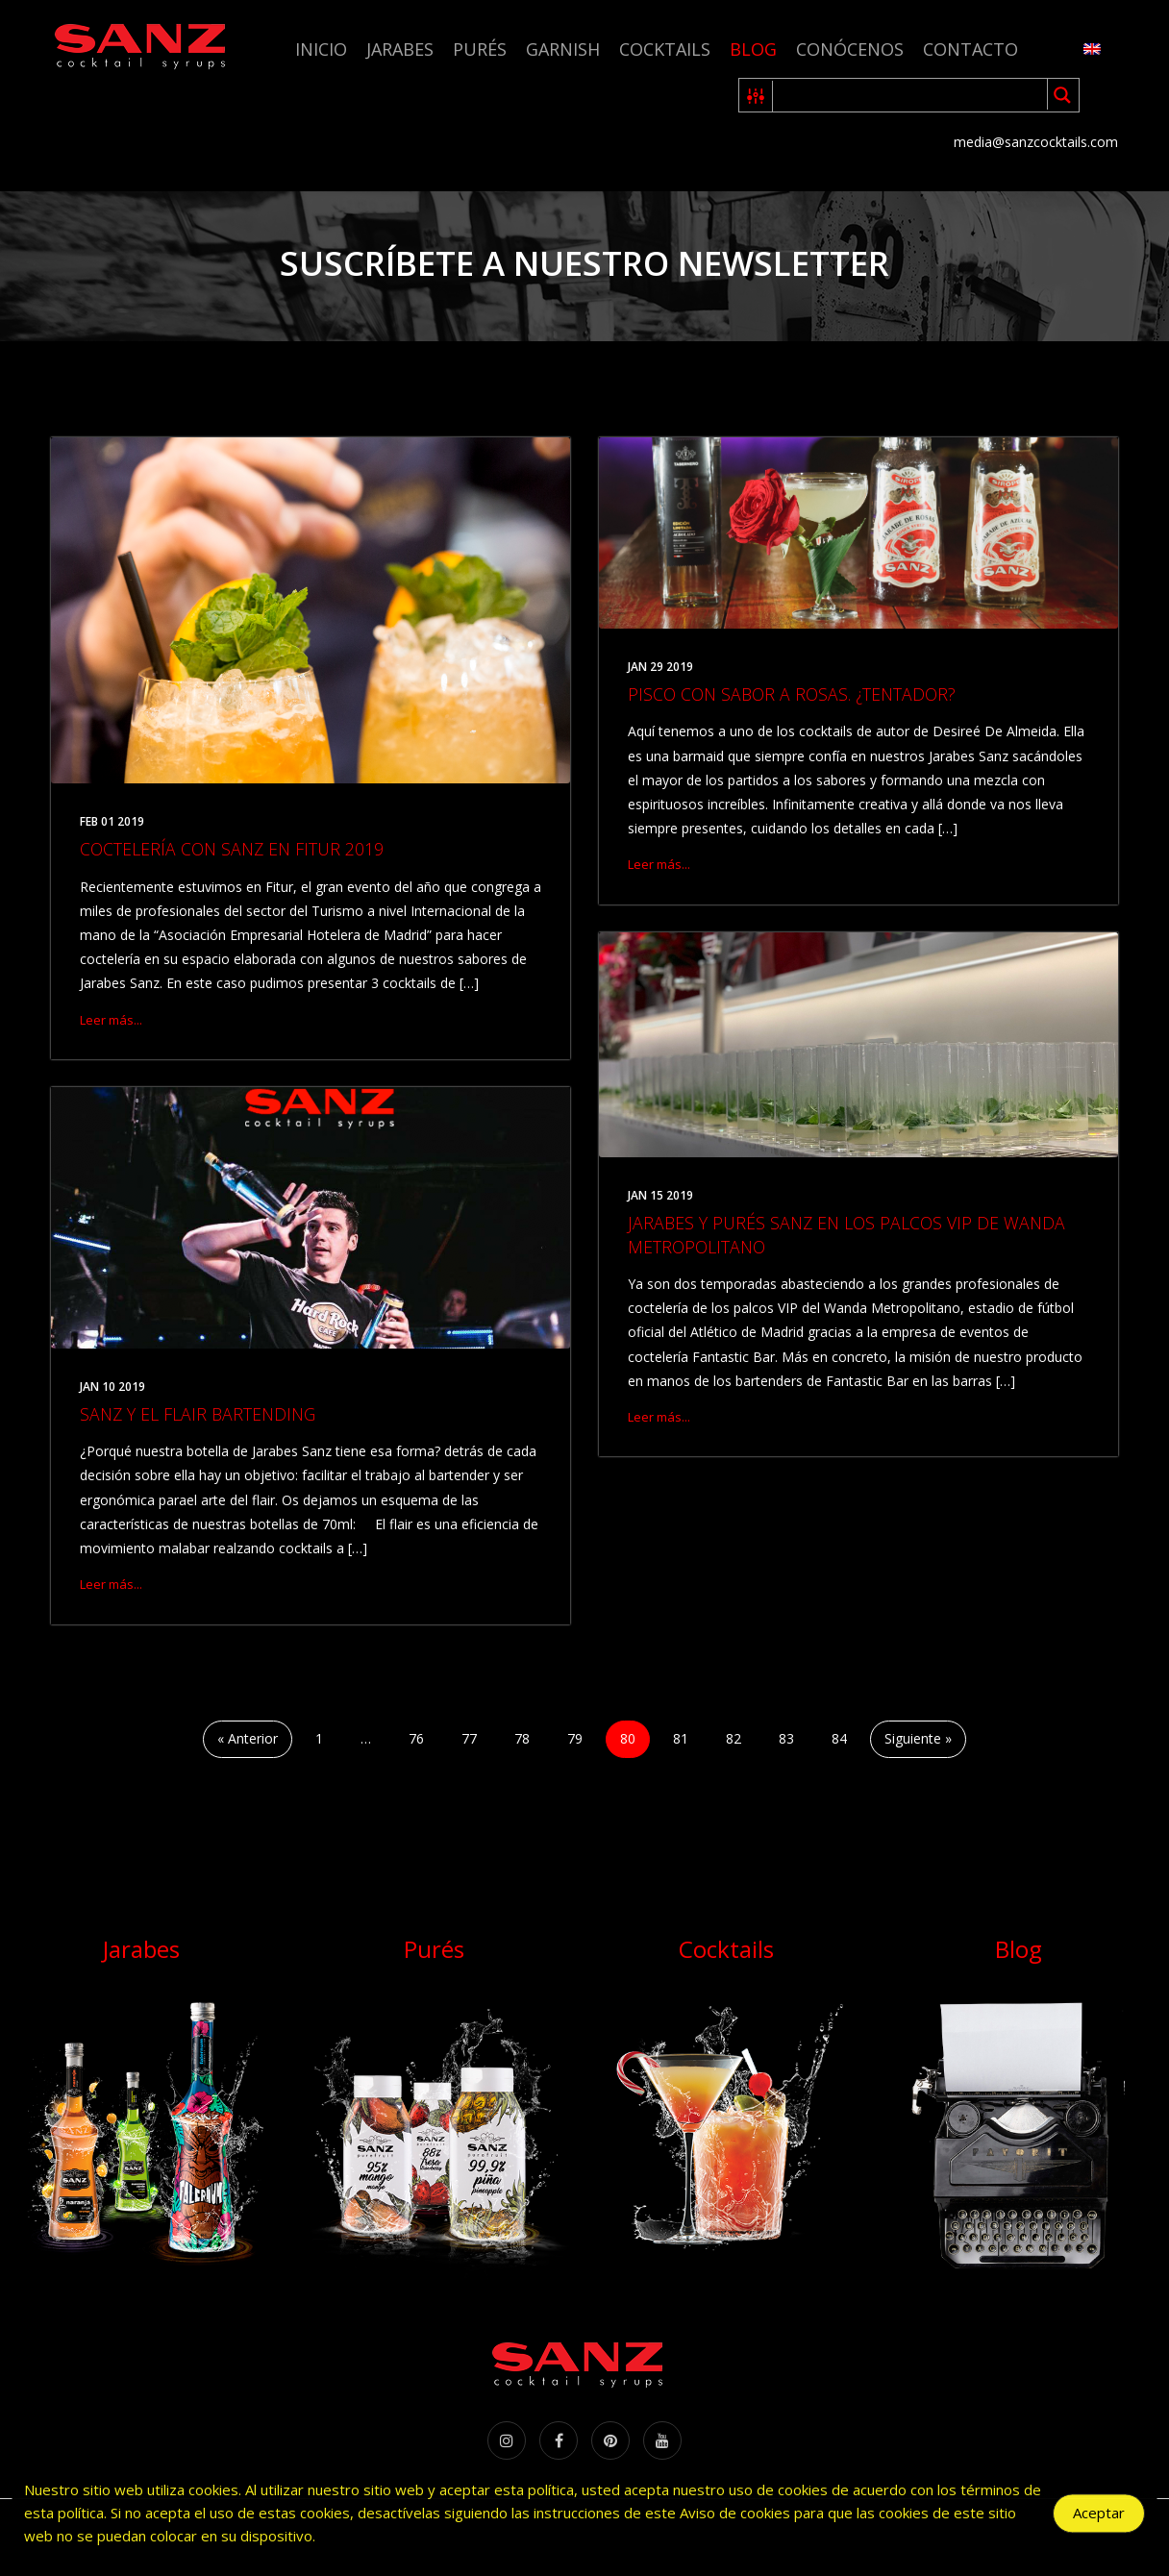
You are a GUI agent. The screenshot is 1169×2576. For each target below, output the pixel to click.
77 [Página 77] (469, 1738)
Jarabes (400, 49)
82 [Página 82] (733, 1738)
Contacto (970, 49)
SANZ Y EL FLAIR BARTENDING (197, 1413)
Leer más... (111, 1019)
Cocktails (664, 49)
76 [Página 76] (416, 1738)
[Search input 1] (910, 95)
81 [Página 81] (680, 1738)
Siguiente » (918, 1738)
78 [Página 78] (522, 1738)
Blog (753, 49)
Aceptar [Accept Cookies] (1099, 2517)
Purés (480, 49)
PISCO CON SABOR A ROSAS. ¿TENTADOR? (792, 694)
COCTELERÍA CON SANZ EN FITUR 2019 (232, 848)
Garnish (563, 49)
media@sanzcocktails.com (1036, 142)
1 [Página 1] (319, 1738)
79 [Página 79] (575, 1738)
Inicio (321, 49)
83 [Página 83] (786, 1738)
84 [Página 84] (839, 1738)
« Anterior (247, 1738)
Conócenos (850, 49)
